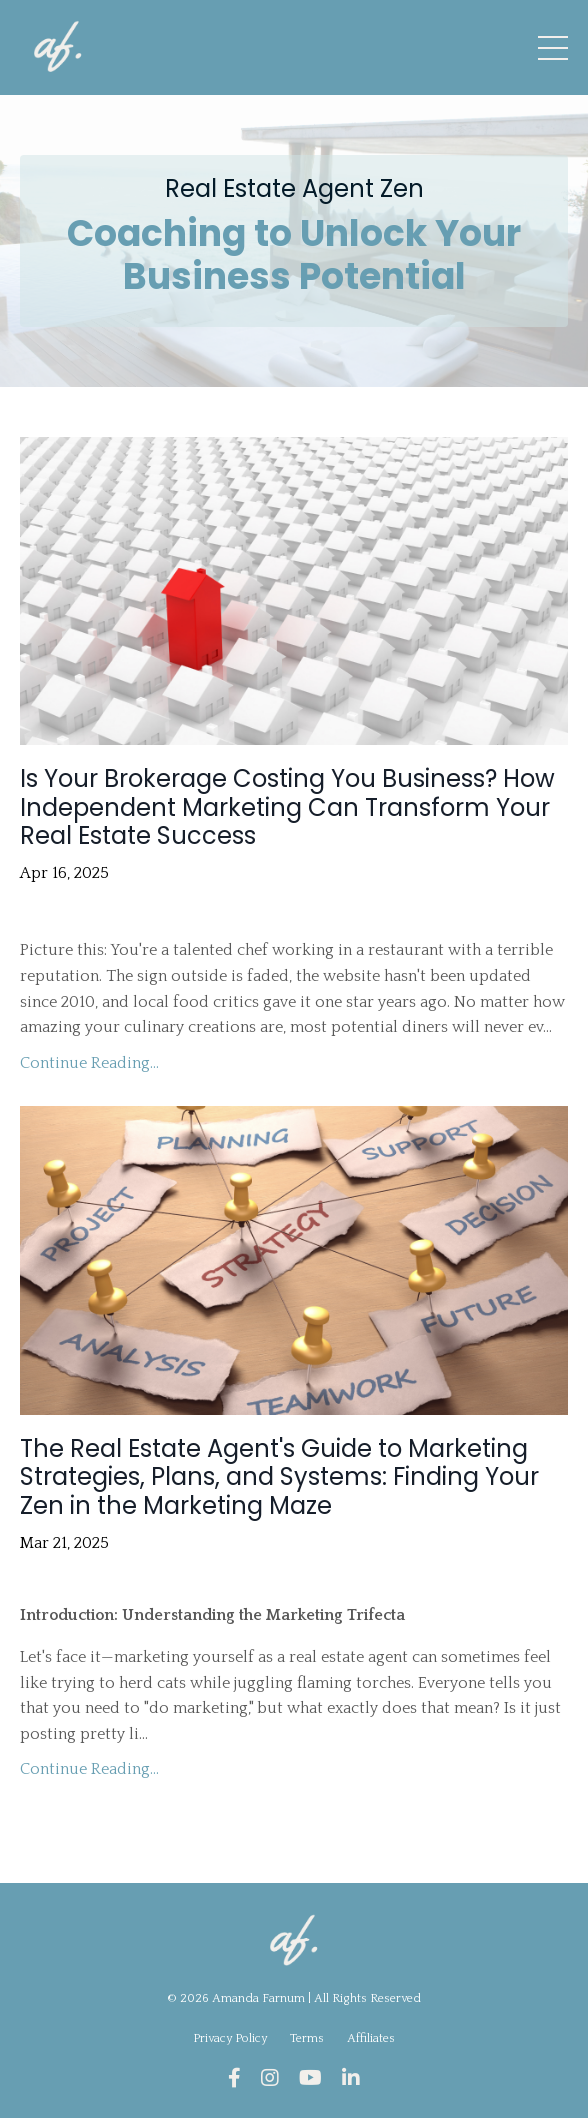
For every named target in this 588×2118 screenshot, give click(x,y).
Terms (307, 2038)
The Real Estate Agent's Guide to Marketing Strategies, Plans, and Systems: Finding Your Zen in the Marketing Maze (279, 1478)
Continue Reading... (89, 1063)
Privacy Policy (231, 2038)
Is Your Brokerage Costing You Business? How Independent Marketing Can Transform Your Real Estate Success (287, 808)
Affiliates (371, 2038)
